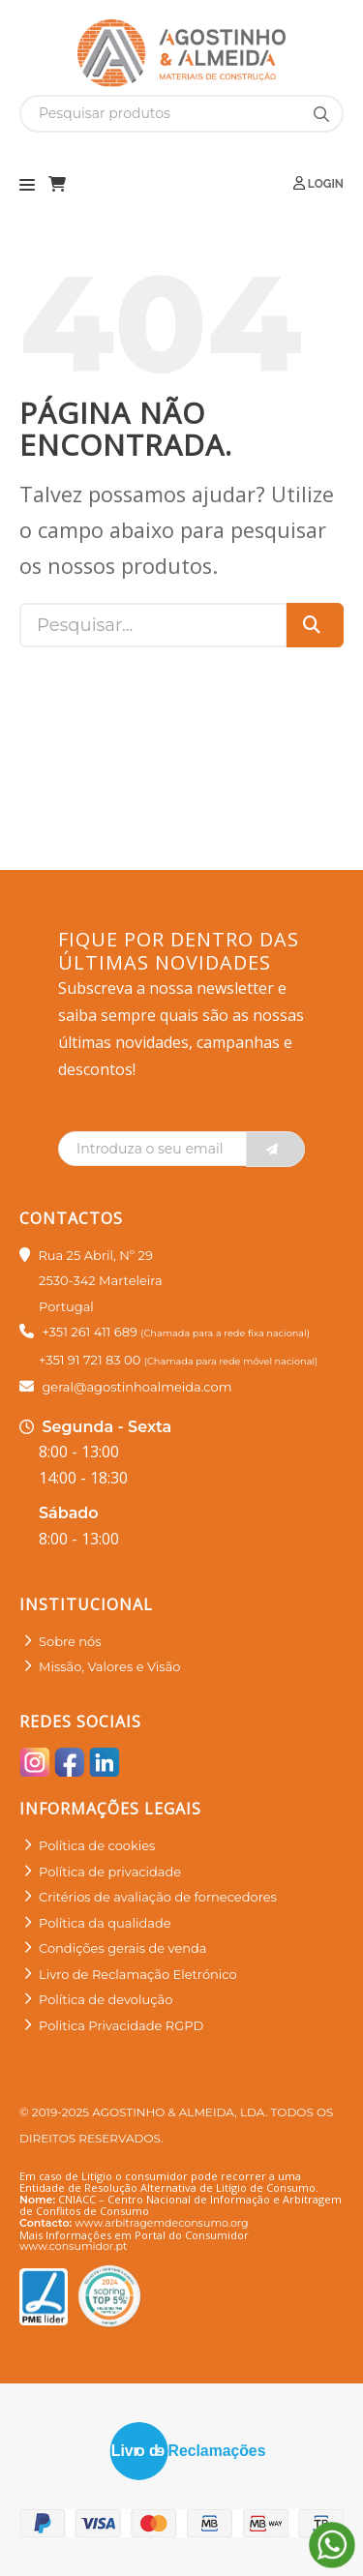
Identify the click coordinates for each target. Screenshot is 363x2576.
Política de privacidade (110, 1871)
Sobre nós (70, 1641)
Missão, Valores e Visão (109, 1666)
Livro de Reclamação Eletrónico (138, 1974)
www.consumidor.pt (73, 2246)
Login (318, 183)
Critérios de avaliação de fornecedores (158, 1896)
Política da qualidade (105, 1923)
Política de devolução (105, 1999)
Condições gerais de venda (123, 1948)
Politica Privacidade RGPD (121, 2025)
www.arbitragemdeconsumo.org (161, 2223)
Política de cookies (97, 1845)
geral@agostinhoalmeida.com (136, 1386)
